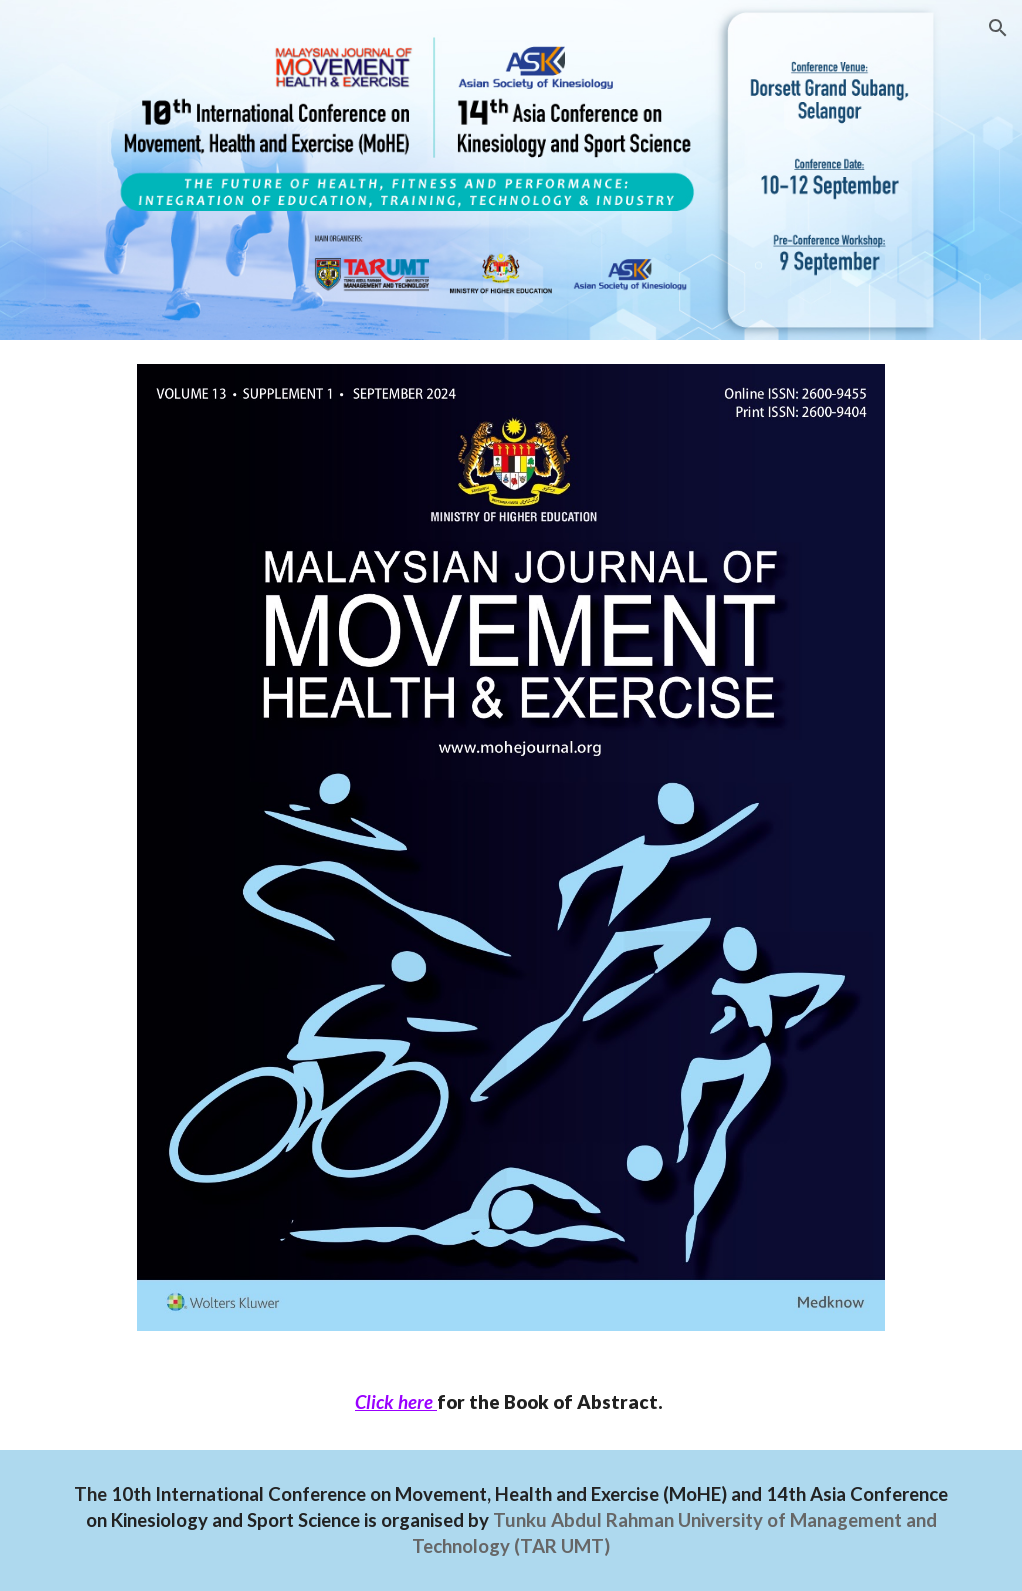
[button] (998, 28)
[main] (511, 1402)
